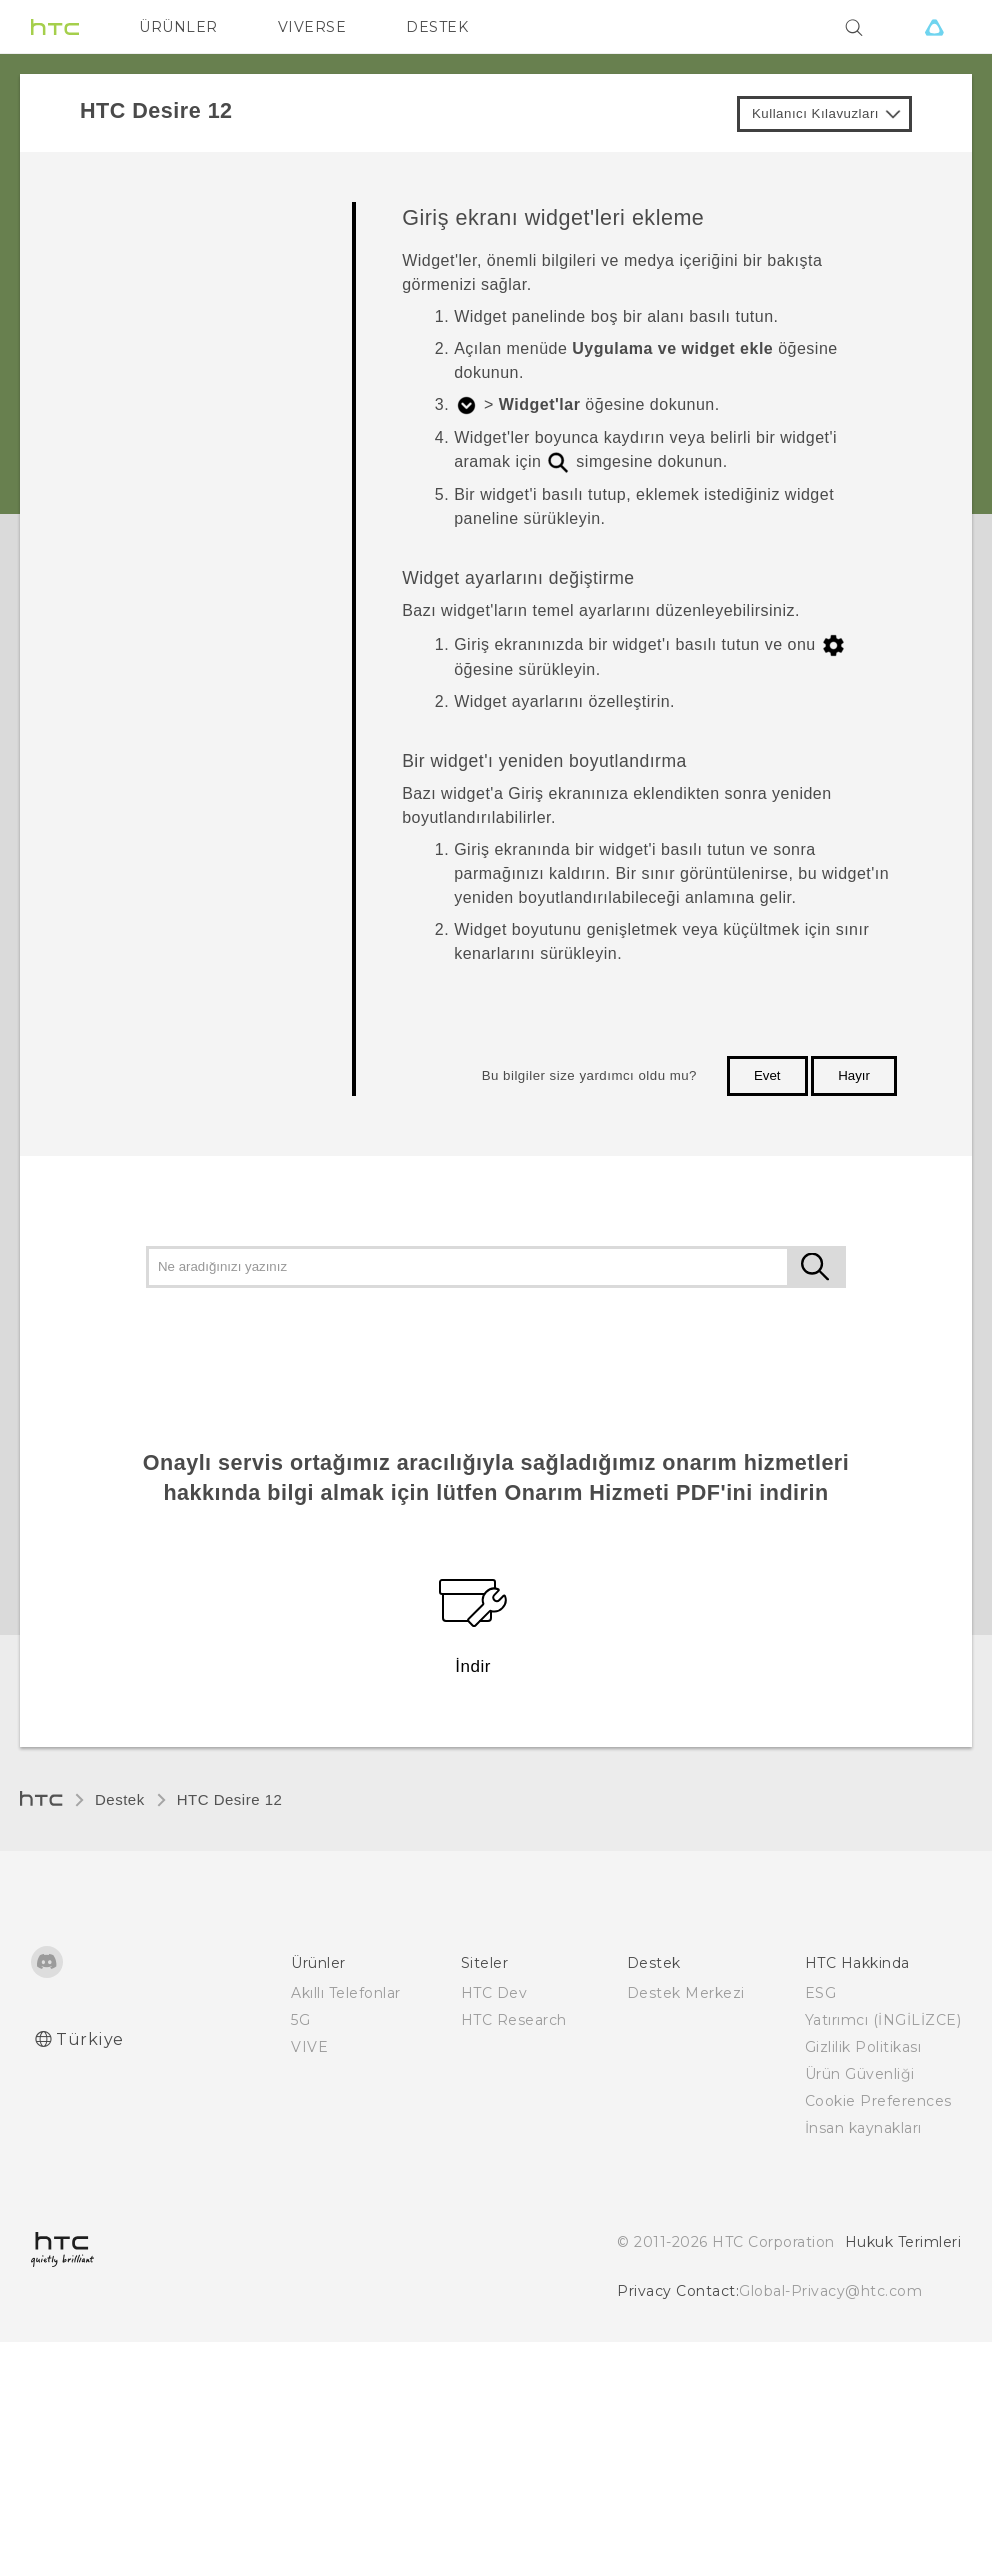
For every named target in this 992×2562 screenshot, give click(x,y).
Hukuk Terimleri (903, 2242)
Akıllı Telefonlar (346, 1993)
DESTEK (437, 27)
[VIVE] (934, 27)
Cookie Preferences (878, 2101)
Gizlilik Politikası (863, 2047)
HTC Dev (494, 1993)
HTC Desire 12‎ (230, 1799)
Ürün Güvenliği (860, 2074)
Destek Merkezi (686, 1993)
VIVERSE (312, 27)
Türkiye (90, 2039)
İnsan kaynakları (863, 2128)
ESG (821, 1993)
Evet (767, 1075)
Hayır (854, 1075)
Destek (120, 1799)
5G (300, 2020)
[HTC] (55, 27)
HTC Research (514, 2020)
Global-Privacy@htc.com (830, 2291)
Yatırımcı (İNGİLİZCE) (883, 2020)
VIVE (309, 2047)
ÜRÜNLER (178, 27)
